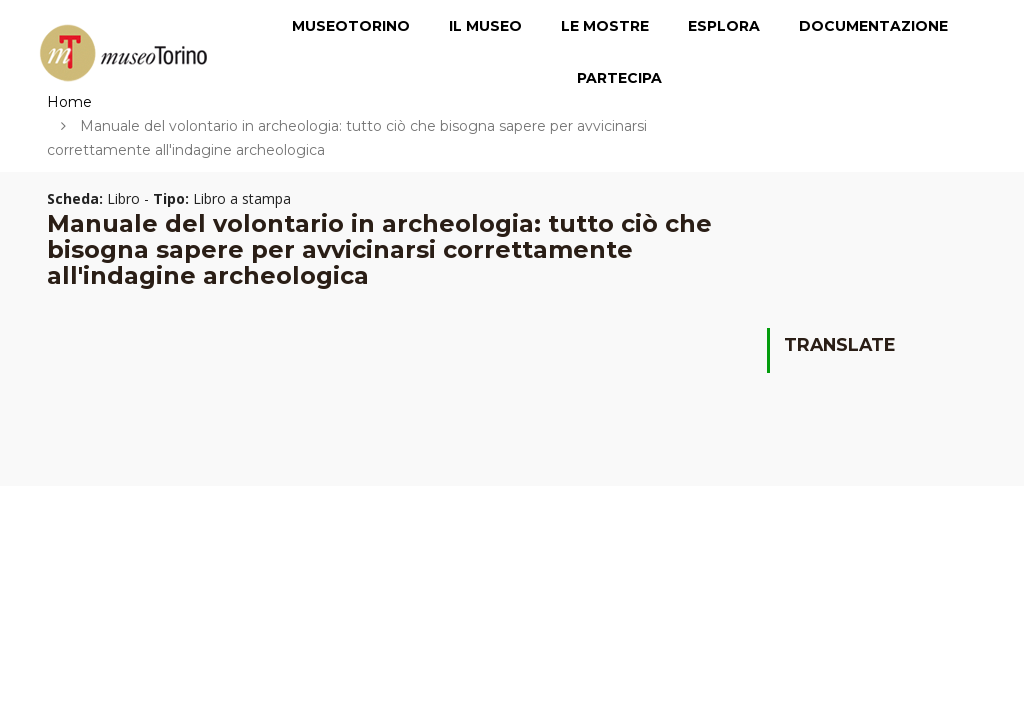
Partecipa (619, 78)
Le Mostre (605, 26)
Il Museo (485, 26)
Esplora (724, 26)
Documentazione (873, 26)
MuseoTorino (351, 26)
